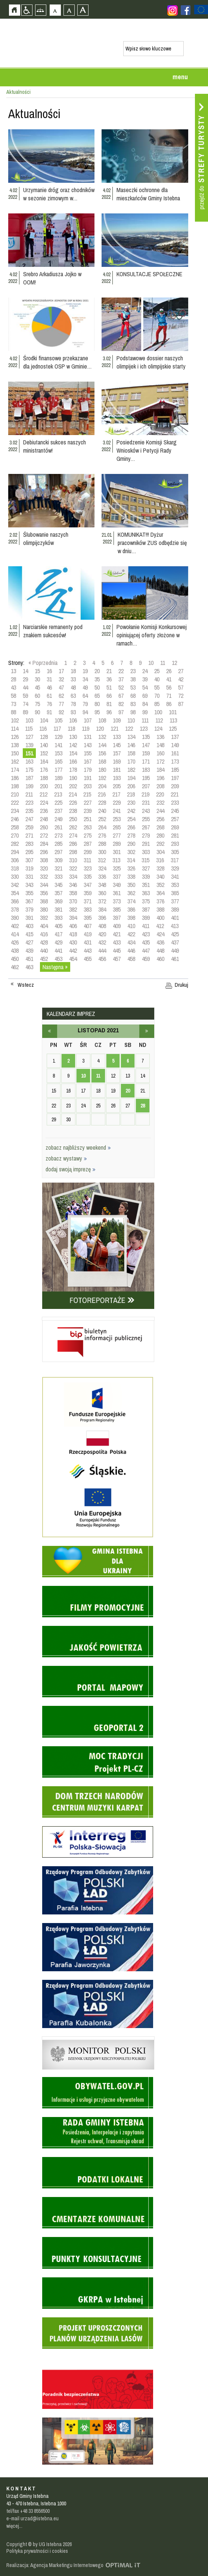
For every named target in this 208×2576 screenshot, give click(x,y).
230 (131, 802)
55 (156, 687)
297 (58, 852)
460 (160, 959)
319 (29, 868)
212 (43, 794)
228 (102, 802)
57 (180, 687)
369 (58, 901)
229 (117, 802)
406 (73, 926)
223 (29, 802)
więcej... (14, 2526)
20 (97, 671)
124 (158, 728)
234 (15, 811)
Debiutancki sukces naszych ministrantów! (54, 446)
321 (58, 868)
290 (131, 843)
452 (44, 959)
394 (73, 917)
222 (15, 802)
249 (58, 819)
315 (145, 860)
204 (102, 786)
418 (73, 934)
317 (174, 860)
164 (44, 761)
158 (131, 753)
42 (180, 679)
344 (44, 885)
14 (25, 671)
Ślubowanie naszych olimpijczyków (45, 538)
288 (102, 843)
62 (61, 695)
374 (131, 901)
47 (61, 687)
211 (29, 794)
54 (145, 687)
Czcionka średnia (69, 10)
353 (175, 885)
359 (87, 893)
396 (102, 917)
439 (29, 950)
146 (131, 745)
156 (102, 753)
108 (102, 720)
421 (117, 934)
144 (102, 745)
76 (49, 704)
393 (58, 917)
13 (13, 671)
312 (102, 860)
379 (29, 909)
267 (146, 827)
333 (58, 876)
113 (173, 720)
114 (14, 728)
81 (109, 704)
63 (73, 695)
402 (15, 926)
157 (117, 753)
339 (146, 876)
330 (15, 876)
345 (58, 885)
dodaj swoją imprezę (71, 1169)
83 (133, 704)
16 (49, 671)
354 (15, 893)
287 (87, 843)
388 (160, 909)
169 (117, 761)
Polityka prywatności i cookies (37, 2551)
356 (44, 893)
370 (73, 901)
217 (116, 794)
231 (146, 802)
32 (61, 679)
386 (131, 909)
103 (29, 720)
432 (102, 942)
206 (131, 786)
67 (121, 695)
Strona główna (14, 10)
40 (156, 679)
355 (29, 893)
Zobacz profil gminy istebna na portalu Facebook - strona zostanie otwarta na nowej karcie (185, 10)
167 (87, 761)
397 (117, 917)
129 (58, 737)
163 (29, 761)
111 (145, 720)
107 (87, 720)
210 (15, 794)
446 (131, 950)
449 (175, 950)
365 (175, 893)
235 (29, 811)
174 (15, 769)
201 (58, 786)
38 (133, 679)
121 (114, 728)
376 (160, 901)
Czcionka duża (83, 10)
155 (87, 753)
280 (160, 835)
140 (44, 745)
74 (25, 704)
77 (61, 704)
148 (160, 745)
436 (160, 942)
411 (145, 926)
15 (37, 671)
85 (156, 704)
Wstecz (26, 985)
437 (175, 942)
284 (44, 843)
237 (58, 811)
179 (87, 769)
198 (15, 786)
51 (109, 687)
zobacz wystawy (66, 1158)
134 (131, 737)
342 (15, 885)
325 (117, 868)
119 (85, 728)
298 (73, 852)
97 (121, 712)
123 (144, 728)
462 (15, 967)
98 (133, 712)
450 (15, 959)
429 (58, 942)
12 (174, 663)
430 (73, 942)
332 (44, 876)
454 (73, 959)
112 (159, 720)
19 (85, 671)
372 (102, 901)
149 (175, 745)
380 (44, 909)
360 (102, 893)
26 (168, 671)
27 (180, 671)
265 (117, 827)
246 (15, 819)
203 (87, 786)
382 (73, 909)
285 (58, 843)
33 (73, 679)
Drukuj (181, 985)
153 (58, 753)
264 (102, 827)
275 (87, 835)
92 (61, 712)
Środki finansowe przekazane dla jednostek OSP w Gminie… (57, 362)
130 (73, 737)
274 (73, 835)
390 (15, 917)
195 (146, 778)
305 (175, 852)
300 (102, 852)
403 (29, 926)
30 (37, 679)
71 (168, 695)
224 (44, 802)
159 (146, 753)
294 (15, 852)
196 (160, 778)
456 (102, 959)
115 (28, 728)
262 (73, 827)
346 (73, 885)
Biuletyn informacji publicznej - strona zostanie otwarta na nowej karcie (98, 1318)
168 (102, 761)
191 (87, 778)
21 (109, 671)
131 (87, 737)
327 (146, 868)
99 (145, 712)
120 (100, 728)
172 (160, 761)
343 (29, 885)
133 (117, 737)
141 (58, 745)
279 (146, 835)
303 (146, 852)
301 (117, 852)
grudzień (146, 1031)
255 (146, 819)
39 (145, 679)
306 (15, 860)
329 (175, 868)
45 (37, 687)
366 (15, 901)
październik (49, 1031)
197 (175, 778)
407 (87, 926)
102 (15, 720)
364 (160, 893)
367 (29, 901)
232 (160, 802)
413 (174, 926)
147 (146, 745)
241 (117, 811)
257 (175, 819)
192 (102, 778)
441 (58, 950)
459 (146, 959)
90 (37, 712)
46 (49, 687)
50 (97, 687)
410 (131, 926)
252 (102, 819)
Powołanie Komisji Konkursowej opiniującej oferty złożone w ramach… (152, 635)
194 (131, 778)
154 (73, 753)
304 (160, 852)
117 (57, 728)
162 (15, 761)
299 (87, 852)
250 (73, 819)
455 (87, 959)
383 (87, 909)
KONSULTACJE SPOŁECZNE (149, 274)
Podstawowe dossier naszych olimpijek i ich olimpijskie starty (151, 362)
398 (131, 917)
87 (180, 704)
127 (29, 737)
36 (109, 679)
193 (117, 778)
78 (73, 704)
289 (117, 843)
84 (145, 704)
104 (44, 720)
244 (160, 811)
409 (117, 926)
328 (160, 868)
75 (37, 704)
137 (175, 737)
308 (44, 860)
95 (97, 712)
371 (87, 901)
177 (58, 769)
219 (145, 794)
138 (15, 745)
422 (131, 934)
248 (44, 819)
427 (29, 942)
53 (133, 687)
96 (109, 712)
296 (44, 852)
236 (44, 811)
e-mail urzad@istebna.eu (32, 2518)
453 (58, 959)
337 (117, 876)
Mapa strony (40, 10)
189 (58, 778)
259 (29, 827)
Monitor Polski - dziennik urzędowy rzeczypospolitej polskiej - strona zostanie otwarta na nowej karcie (98, 2038)
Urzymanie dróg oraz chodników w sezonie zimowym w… (58, 194)
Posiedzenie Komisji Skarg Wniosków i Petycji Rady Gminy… (147, 450)
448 (160, 950)
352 (160, 885)
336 (102, 876)
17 (61, 671)
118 (71, 728)
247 (29, 819)
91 (49, 712)
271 (29, 835)
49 (85, 687)
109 (117, 720)
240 (102, 811)
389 (175, 909)
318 (15, 868)
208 (160, 786)
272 (44, 835)
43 (13, 687)
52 (121, 687)
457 (117, 959)
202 (73, 786)
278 (131, 835)
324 (102, 868)
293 (175, 843)
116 (43, 728)
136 (160, 737)
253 (117, 819)
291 (146, 843)
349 (117, 885)
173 (175, 761)
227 (87, 802)
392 (44, 917)
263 (87, 827)
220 (160, 794)
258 (15, 827)
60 (37, 695)
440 (44, 950)
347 (87, 885)
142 (73, 745)
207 (146, 786)
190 (73, 778)
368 (44, 901)
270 (15, 835)
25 (156, 671)
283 (29, 843)
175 (29, 769)
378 (15, 909)
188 (44, 778)
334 (73, 876)
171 (146, 761)
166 (73, 761)
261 (58, 827)
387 (146, 909)
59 (25, 695)
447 (146, 950)
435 (146, 942)
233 (175, 802)
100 (158, 712)
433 (117, 942)
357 (58, 893)
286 (73, 843)
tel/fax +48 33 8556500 (28, 2511)
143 (87, 745)
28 (13, 679)
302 (131, 852)
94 (85, 712)
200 (44, 786)
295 (29, 852)
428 (44, 942)
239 (87, 811)
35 (97, 679)
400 (160, 917)
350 (131, 885)
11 (162, 663)
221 (174, 794)
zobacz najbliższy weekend (78, 1147)
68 (133, 695)
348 (102, 885)
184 (160, 769)
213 (58, 794)
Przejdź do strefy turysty (201, 158)
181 (117, 769)
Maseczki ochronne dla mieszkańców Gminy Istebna (148, 194)
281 (175, 835)
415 (29, 934)
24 (145, 671)
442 (73, 950)
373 (117, 901)
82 (121, 704)
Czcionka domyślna (55, 10)
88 (13, 712)
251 (87, 819)
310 (73, 860)
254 (131, 819)
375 (146, 901)
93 (73, 712)
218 (131, 794)
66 (109, 695)
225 (58, 802)
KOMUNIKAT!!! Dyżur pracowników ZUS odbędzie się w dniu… (152, 542)
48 (73, 687)
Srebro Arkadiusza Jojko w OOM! (52, 278)
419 (87, 934)
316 (160, 860)
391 (29, 917)
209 (175, 786)
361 (117, 893)
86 (168, 704)
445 (117, 950)
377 (175, 901)
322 (73, 868)
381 (58, 909)
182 (131, 769)
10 (150, 663)
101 (173, 712)
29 (25, 679)
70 (156, 695)
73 (13, 704)
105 (58, 720)
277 (117, 835)
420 (102, 934)
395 (87, 917)
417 (58, 934)
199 (29, 786)
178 (73, 769)
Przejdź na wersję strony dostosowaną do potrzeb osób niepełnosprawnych (27, 10)
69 (145, 695)
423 (146, 934)
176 (44, 769)
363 (146, 893)
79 (85, 704)
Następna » (55, 967)
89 (25, 712)
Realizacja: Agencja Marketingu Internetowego (54, 2565)
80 (97, 704)
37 (121, 679)
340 (160, 876)
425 (175, 934)
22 (121, 671)
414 (15, 934)
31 (49, 679)
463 (29, 967)
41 (168, 679)
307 (29, 860)
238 (73, 811)
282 (15, 843)
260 (44, 827)
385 (117, 909)
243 (146, 811)
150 (15, 753)
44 (25, 687)
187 (29, 778)
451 (29, 959)
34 (85, 679)
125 (173, 728)
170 (131, 761)
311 (87, 860)
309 (58, 860)
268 (160, 827)
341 (175, 876)
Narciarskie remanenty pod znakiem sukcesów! (53, 631)
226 (73, 802)
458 (131, 959)
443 (87, 950)
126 (15, 737)
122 (129, 728)
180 (102, 769)
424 (160, 934)
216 (102, 794)
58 (13, 695)
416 (44, 934)
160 (160, 753)
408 (102, 926)
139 (29, 745)
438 (15, 950)
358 (73, 893)
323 (87, 868)
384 (102, 909)
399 (146, 917)
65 (97, 695)
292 (160, 843)
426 (15, 942)
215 (87, 794)
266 (131, 827)
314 (131, 860)
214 (73, 794)
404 (44, 926)
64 (85, 695)
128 (44, 737)
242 (131, 811)
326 (131, 868)
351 (146, 885)
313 (116, 860)
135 (146, 737)
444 (102, 950)
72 (180, 695)
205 (117, 786)
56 (168, 687)
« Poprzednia (43, 663)
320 (44, 868)
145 (117, 745)
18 (73, 671)
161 (175, 753)
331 (29, 876)
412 (160, 926)
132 (102, 737)
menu (180, 76)
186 (15, 778)
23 (133, 671)
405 (58, 926)
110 (131, 720)
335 (87, 876)
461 (175, 959)
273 (58, 835)
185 (175, 769)
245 (175, 811)
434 (131, 942)
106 (73, 720)
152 (44, 753)
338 (131, 876)
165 (58, 761)
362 (131, 893)
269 (175, 827)
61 (49, 695)
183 (146, 769)
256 (160, 819)
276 (102, 835)
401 (175, 917)
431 (87, 942)
